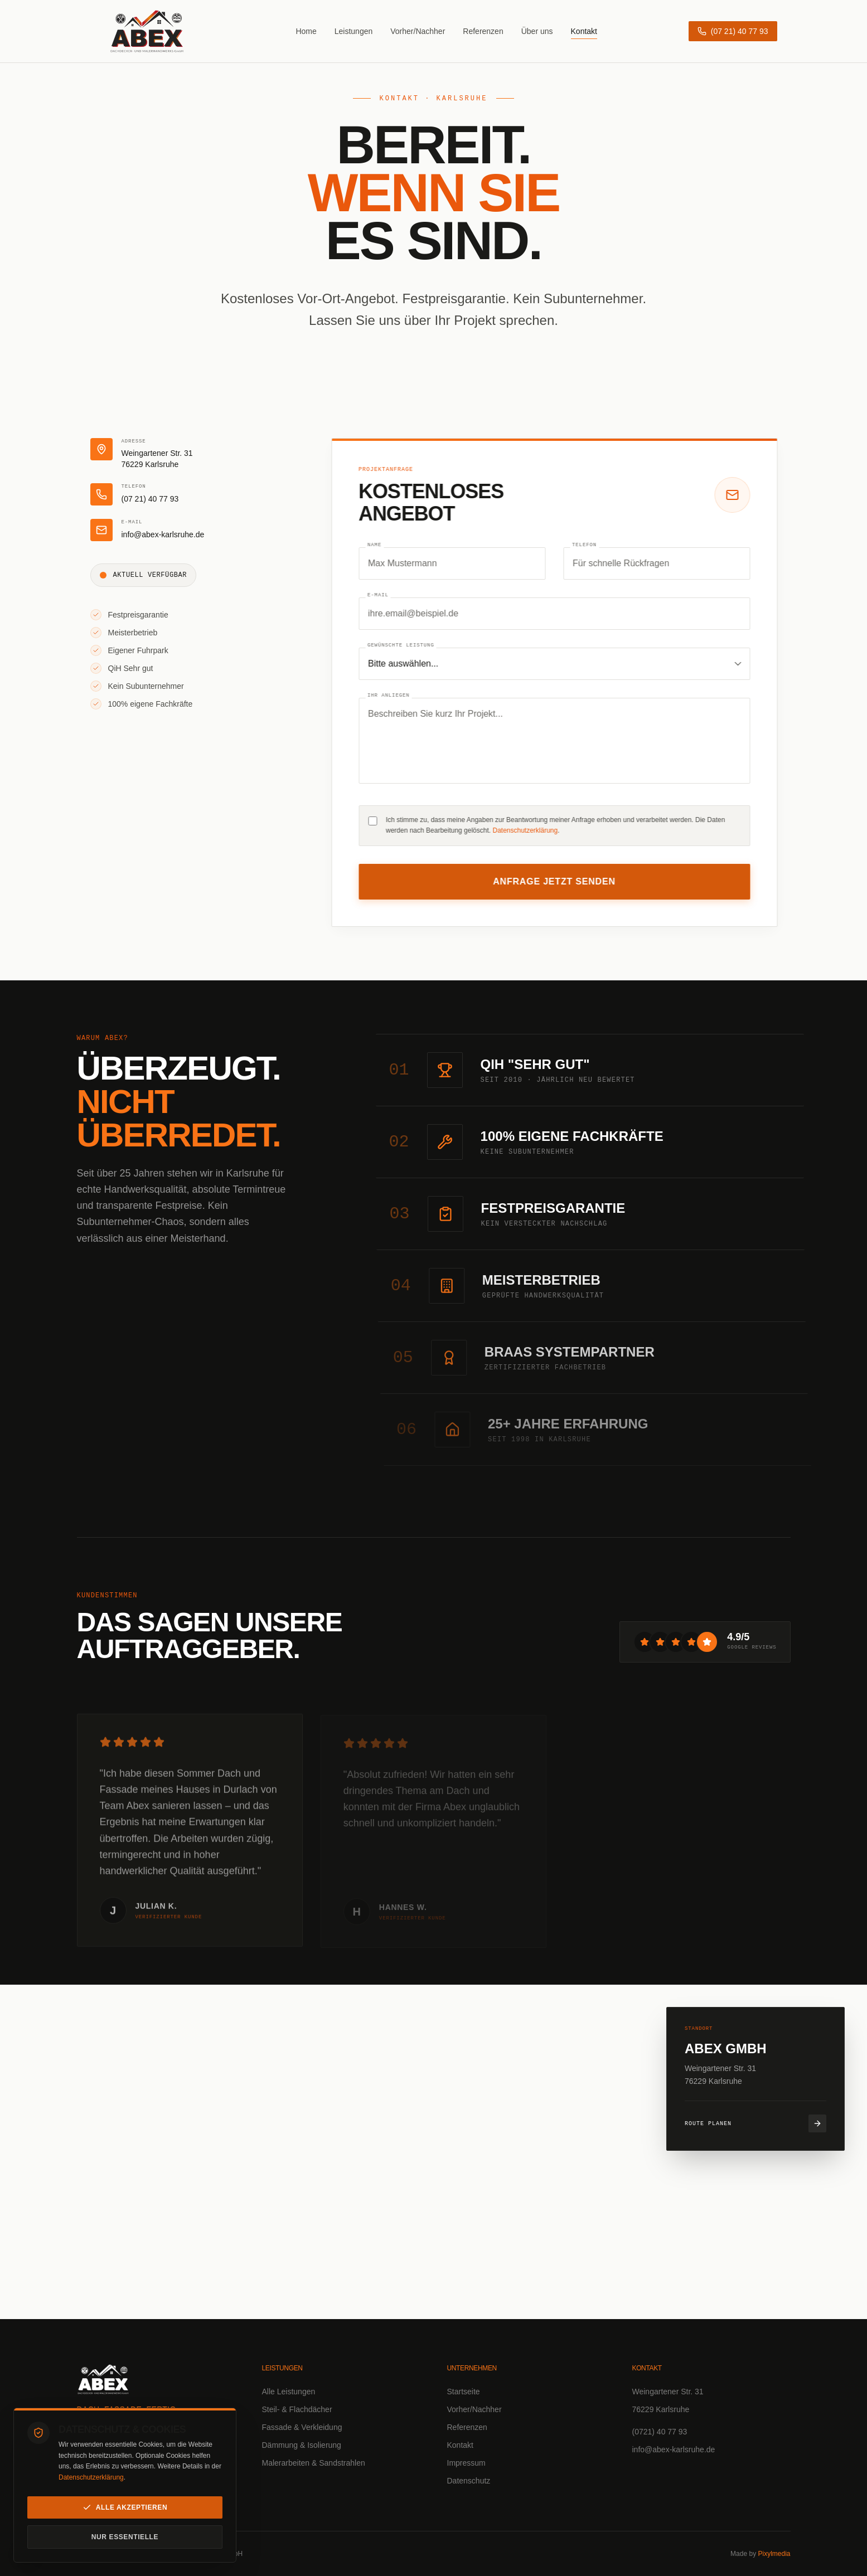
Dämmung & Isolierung (301, 2445)
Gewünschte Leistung (405, 645)
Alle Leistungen (289, 2391)
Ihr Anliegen (393, 695)
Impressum (466, 2462)
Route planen (755, 2123)
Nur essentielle (124, 2537)
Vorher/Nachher (417, 29)
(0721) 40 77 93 (659, 2431)
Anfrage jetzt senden (559, 881)
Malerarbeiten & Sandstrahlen (313, 2462)
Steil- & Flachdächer (297, 2409)
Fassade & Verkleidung (302, 2427)
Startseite (463, 2391)
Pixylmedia (774, 2554)
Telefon (589, 545)
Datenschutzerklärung (91, 2477)
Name (379, 545)
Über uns (537, 29)
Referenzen (483, 29)
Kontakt (584, 30)
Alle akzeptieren (125, 2507)
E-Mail (383, 595)
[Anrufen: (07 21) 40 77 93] (733, 30)
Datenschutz (469, 2480)
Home (306, 29)
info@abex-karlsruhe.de (673, 2449)
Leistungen (354, 29)
